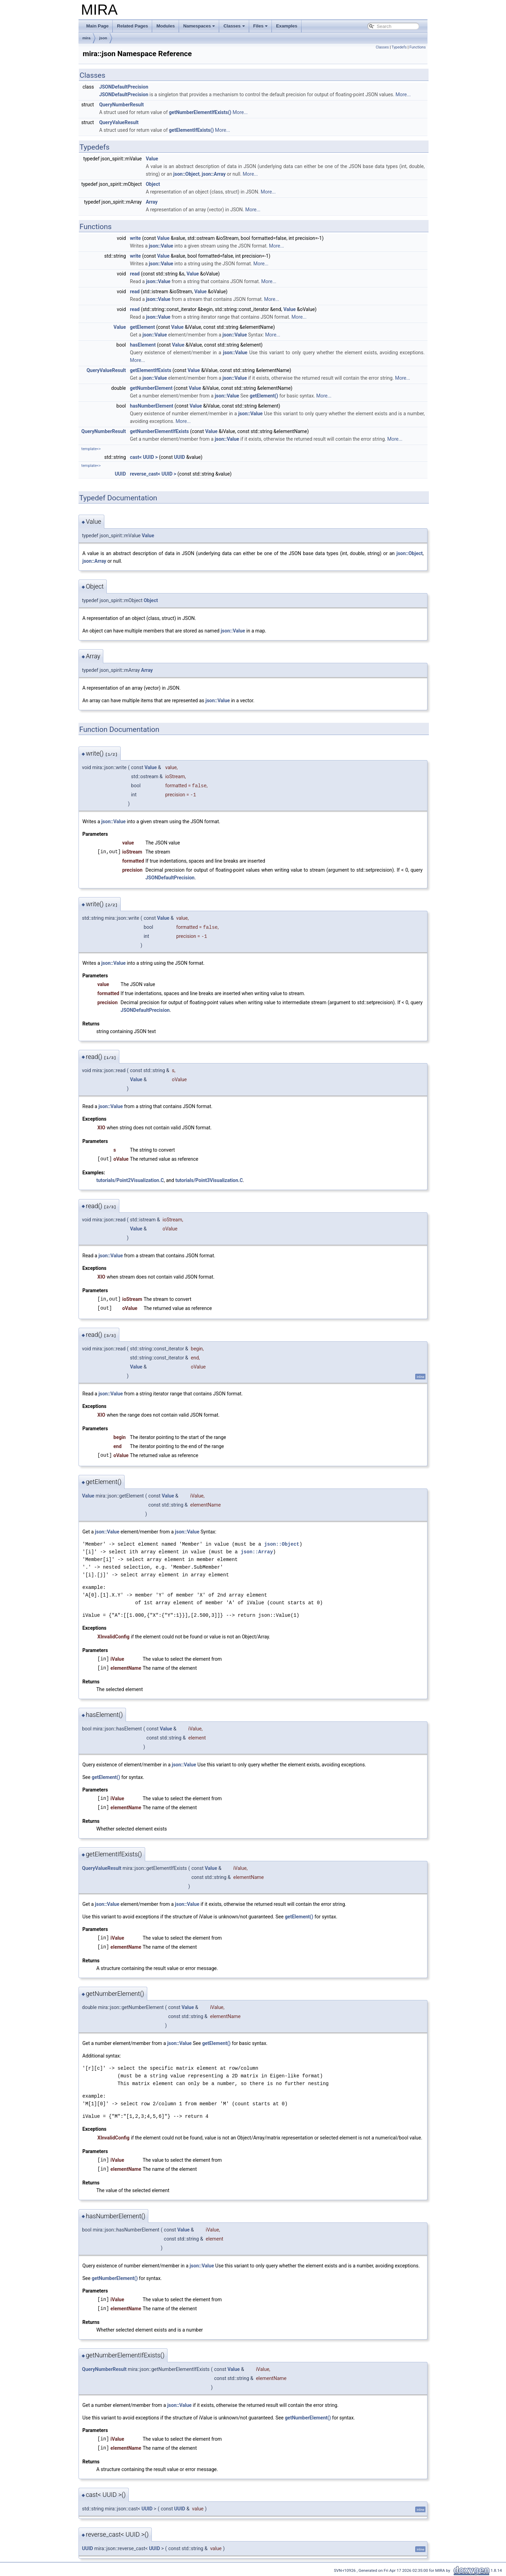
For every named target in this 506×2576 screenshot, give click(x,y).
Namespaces (199, 26)
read (135, 273)
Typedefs (399, 47)
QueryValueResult (119, 122)
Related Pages (132, 26)
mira (86, 38)
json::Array (213, 174)
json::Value (161, 246)
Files (260, 26)
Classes (234, 26)
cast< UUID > (144, 457)
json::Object (186, 174)
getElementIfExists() (191, 130)
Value (152, 158)
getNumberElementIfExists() (200, 112)
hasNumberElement (151, 406)
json (103, 38)
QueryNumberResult (121, 104)
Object (153, 184)
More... (403, 94)
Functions (417, 47)
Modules (165, 26)
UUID (179, 457)
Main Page (97, 26)
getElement (142, 327)
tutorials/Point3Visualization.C (209, 1180)
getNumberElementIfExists (159, 431)
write (135, 238)
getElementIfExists (150, 370)
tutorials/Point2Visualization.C (130, 1180)
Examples (286, 26)
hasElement (143, 345)
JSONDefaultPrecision (123, 87)
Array (152, 202)
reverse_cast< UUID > (153, 474)
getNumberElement (151, 388)
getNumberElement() (115, 2278)
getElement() (264, 396)
